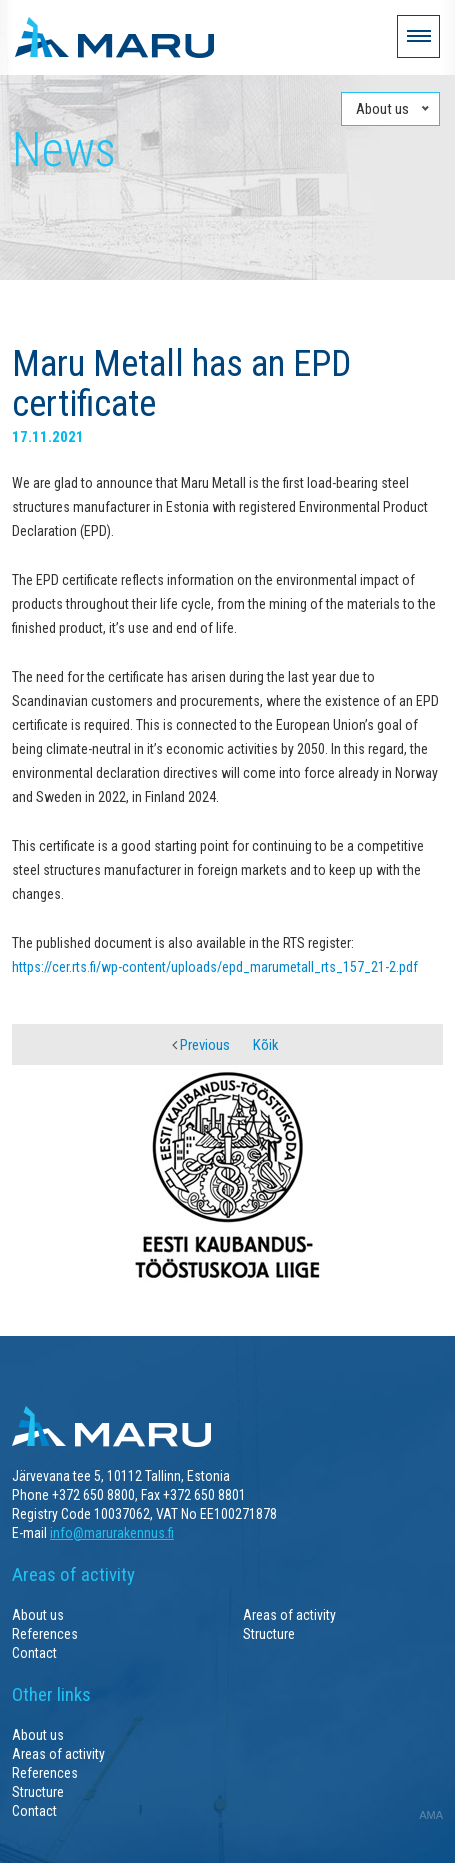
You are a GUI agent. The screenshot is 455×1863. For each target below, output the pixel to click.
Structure (269, 1634)
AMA (431, 1815)
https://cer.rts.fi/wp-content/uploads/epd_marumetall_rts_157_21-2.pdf (215, 967)
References (45, 1634)
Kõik (266, 1045)
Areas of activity (289, 1615)
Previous (201, 1045)
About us (38, 1615)
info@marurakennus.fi (112, 1533)
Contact (34, 1653)
